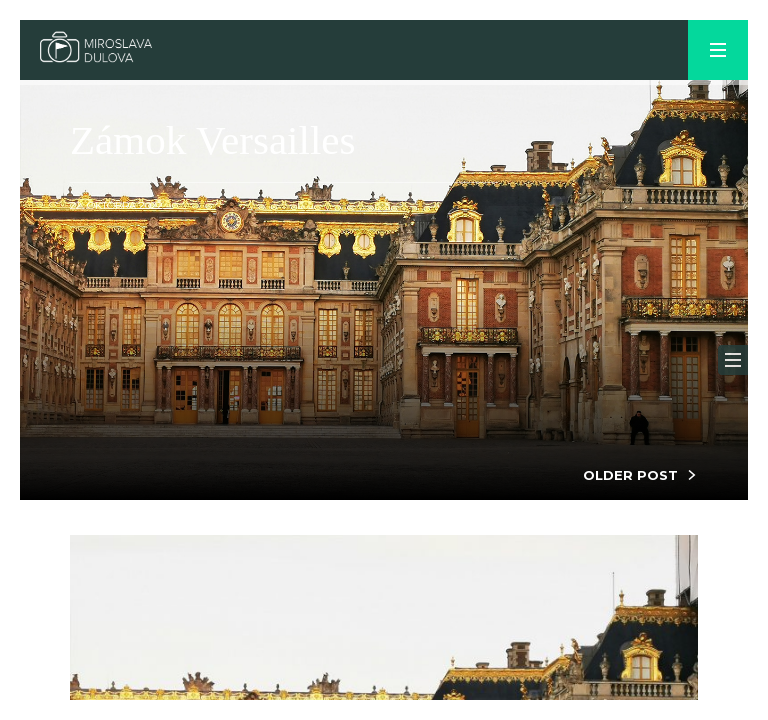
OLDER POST (630, 475)
